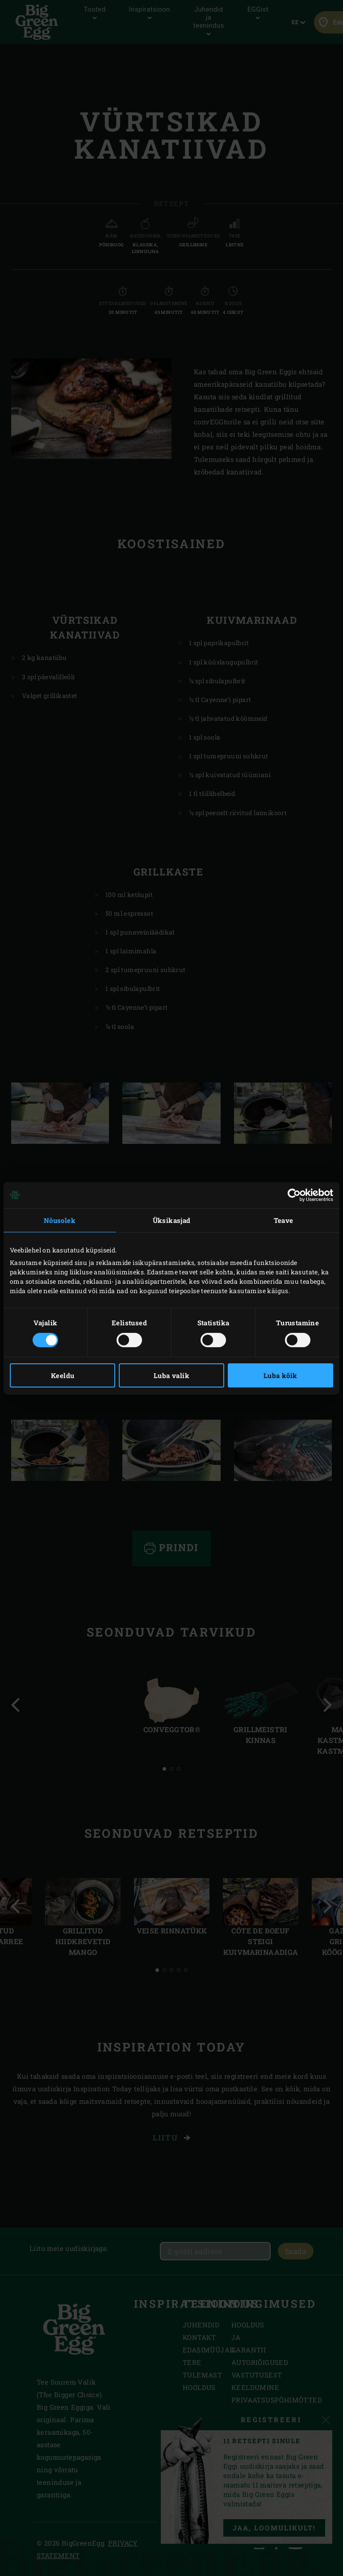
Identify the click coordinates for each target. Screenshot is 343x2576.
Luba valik (171, 1375)
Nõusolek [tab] (59, 1219)
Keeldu (62, 1375)
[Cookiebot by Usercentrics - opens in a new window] (294, 1194)
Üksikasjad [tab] (172, 1219)
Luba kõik (280, 1375)
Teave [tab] (283, 1219)
